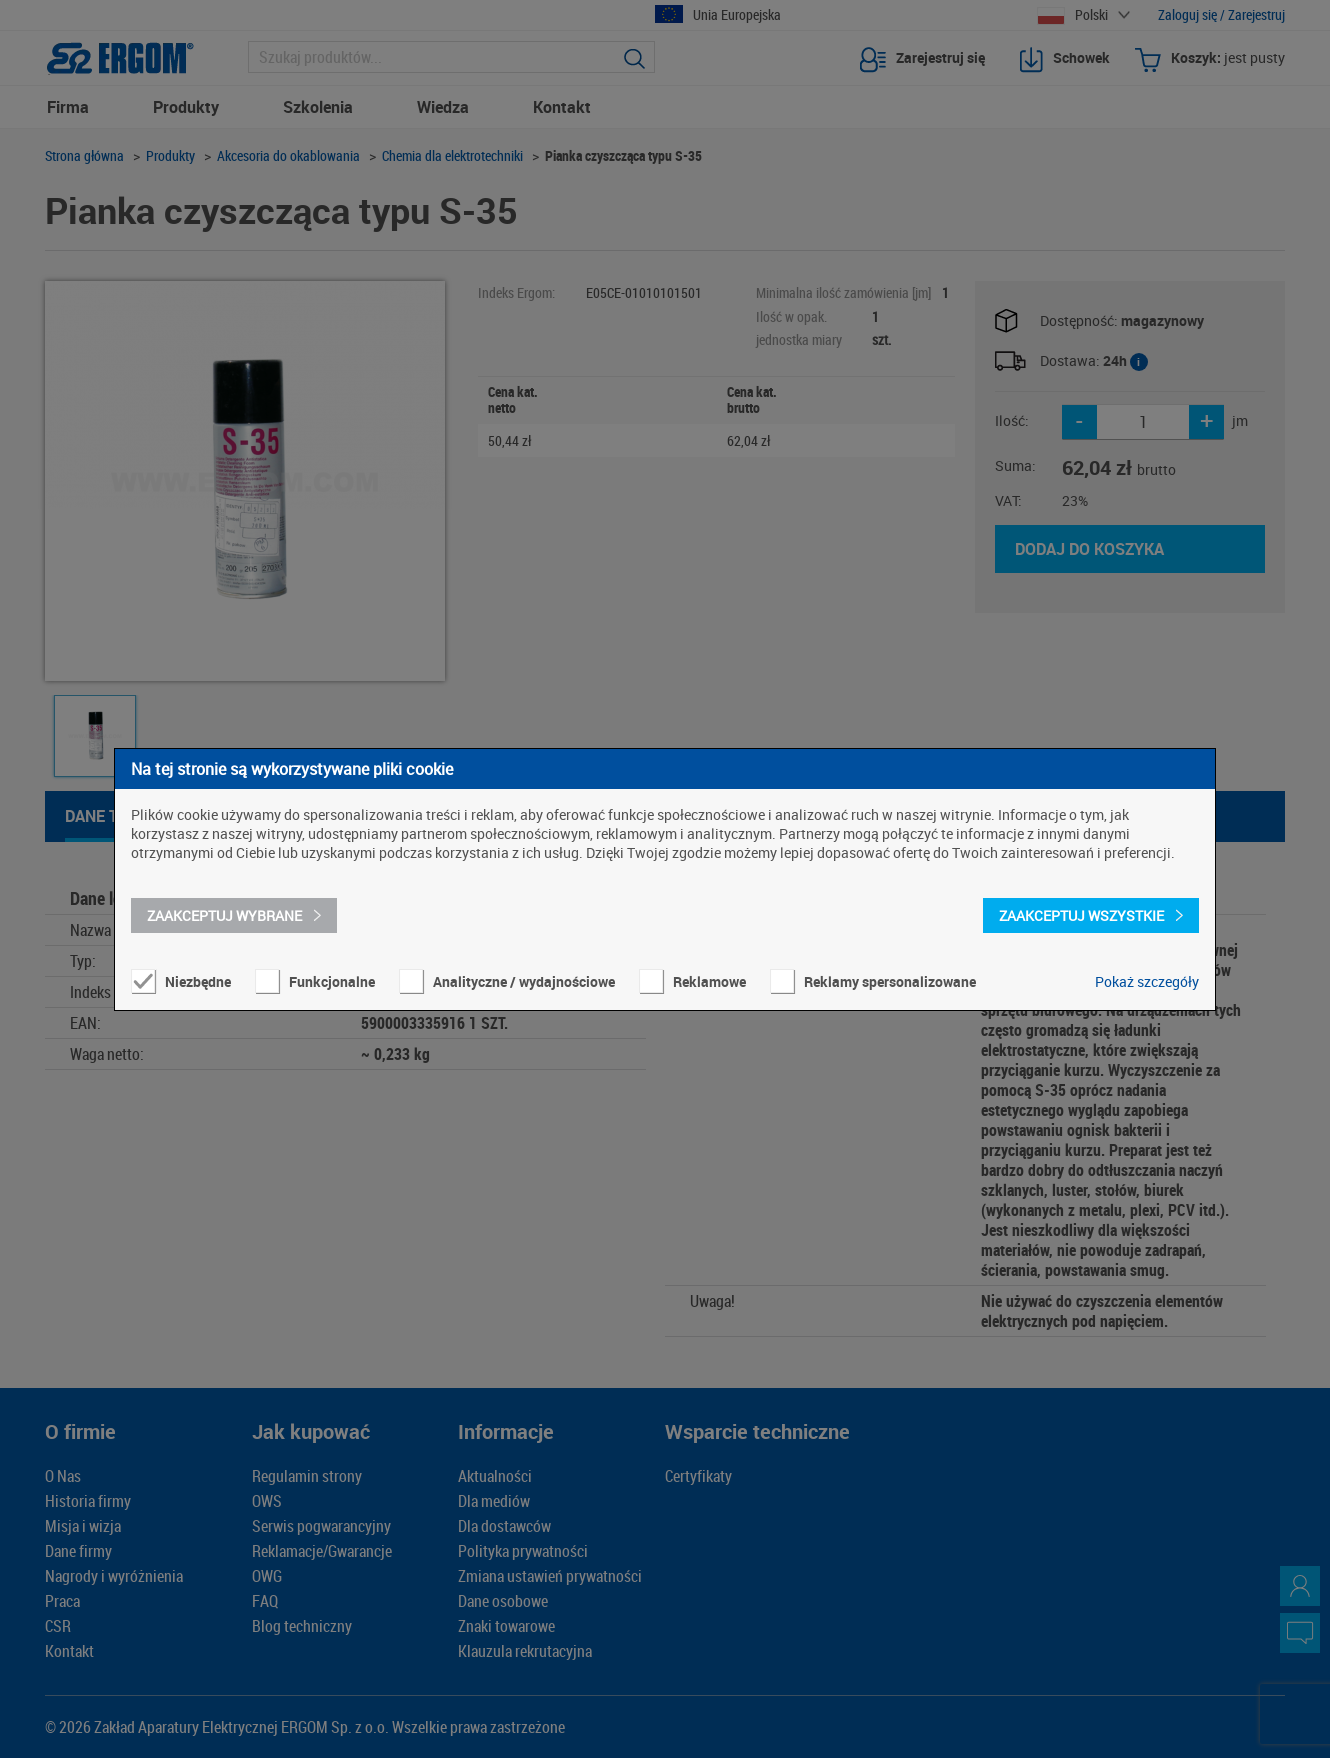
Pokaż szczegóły (1147, 981)
